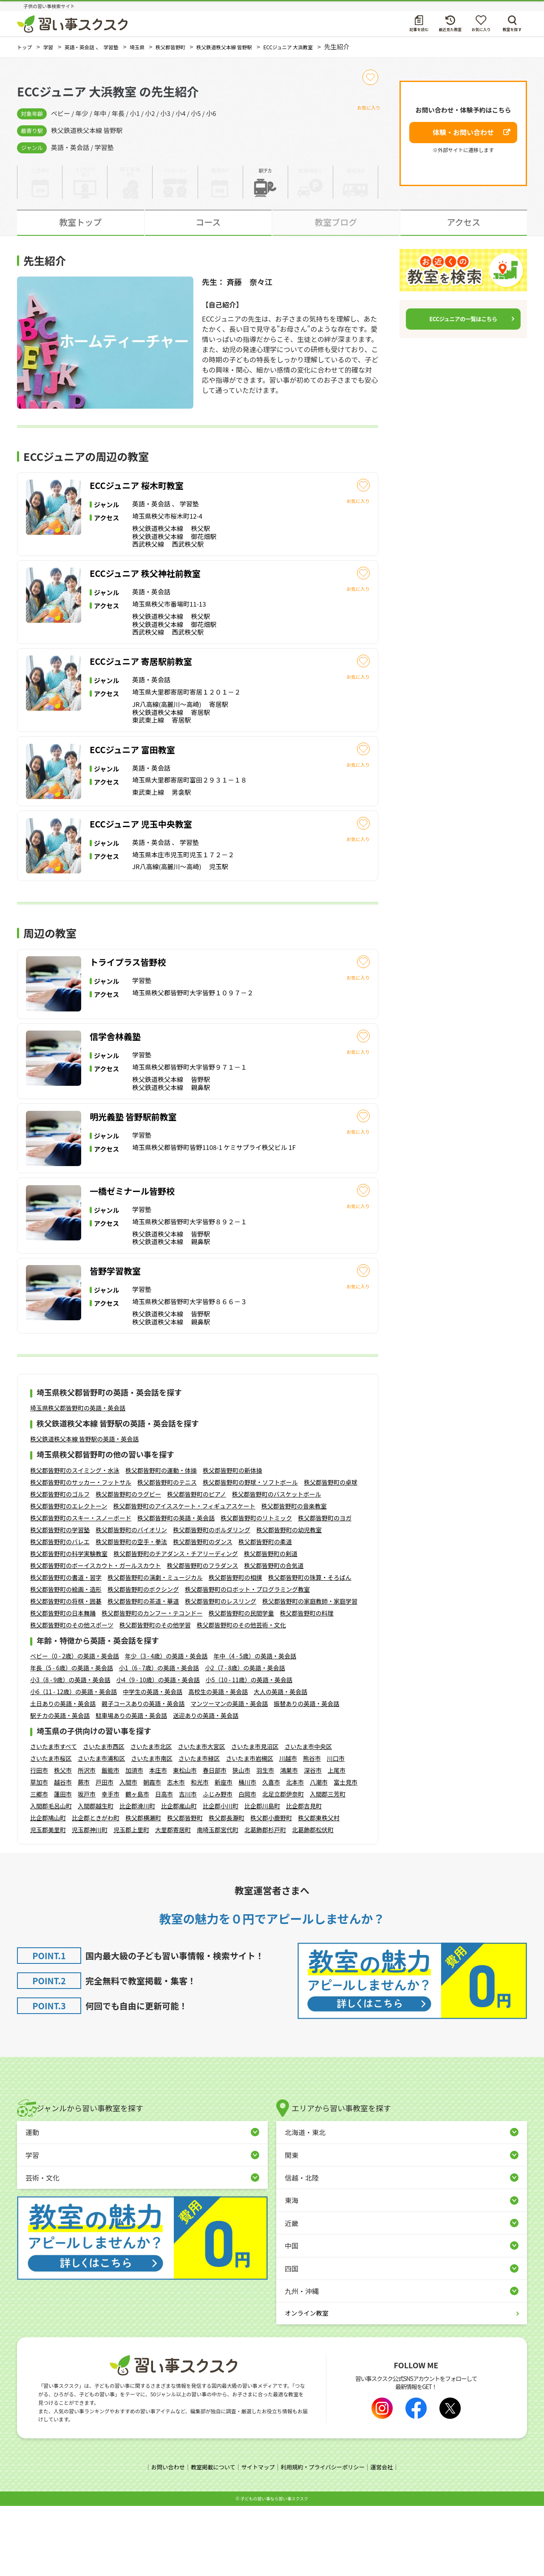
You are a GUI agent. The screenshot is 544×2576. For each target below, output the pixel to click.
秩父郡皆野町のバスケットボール (276, 1565)
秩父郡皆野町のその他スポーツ (71, 1696)
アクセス (463, 222)
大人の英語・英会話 (280, 1762)
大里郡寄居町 (173, 1900)
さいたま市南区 (152, 1829)
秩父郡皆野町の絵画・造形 (66, 1660)
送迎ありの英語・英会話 (205, 1786)
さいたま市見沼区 (255, 1817)
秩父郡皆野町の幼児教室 (289, 1600)
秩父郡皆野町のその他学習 (155, 1696)
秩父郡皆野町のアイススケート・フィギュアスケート (184, 1577)
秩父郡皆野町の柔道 (265, 1612)
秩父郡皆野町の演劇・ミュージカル (155, 1648)
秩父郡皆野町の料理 (307, 1684)
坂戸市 (87, 1865)
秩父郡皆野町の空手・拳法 (131, 1612)
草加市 (39, 1853)
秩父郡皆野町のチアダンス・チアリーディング (175, 1624)
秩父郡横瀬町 (143, 1888)
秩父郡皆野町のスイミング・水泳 (74, 1541)
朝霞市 (152, 1853)
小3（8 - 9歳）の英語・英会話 (70, 1750)
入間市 (128, 1853)
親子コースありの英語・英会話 (143, 1774)
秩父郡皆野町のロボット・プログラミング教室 (247, 1660)
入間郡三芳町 (328, 1865)
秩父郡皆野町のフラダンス (202, 1636)
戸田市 (104, 1853)
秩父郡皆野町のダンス (202, 1612)
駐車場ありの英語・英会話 (131, 1786)
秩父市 (63, 1841)
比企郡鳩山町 (48, 1888)
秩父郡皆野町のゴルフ (60, 1565)
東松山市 (185, 1841)
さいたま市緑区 (199, 1829)
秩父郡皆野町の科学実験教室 (69, 1624)
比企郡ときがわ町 (95, 1888)
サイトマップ (257, 2538)
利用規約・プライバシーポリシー (325, 2538)
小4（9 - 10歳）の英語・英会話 (157, 1750)
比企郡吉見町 (304, 1877)
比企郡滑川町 (137, 1877)
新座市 (223, 1853)
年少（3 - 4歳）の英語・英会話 (166, 1727)
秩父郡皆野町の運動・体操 (161, 1541)
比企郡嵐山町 (179, 1877)
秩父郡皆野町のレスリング (220, 1672)
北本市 (295, 1853)
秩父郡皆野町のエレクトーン (68, 1577)
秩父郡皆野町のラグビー (128, 1565)
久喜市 (271, 1853)
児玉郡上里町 (131, 1900)
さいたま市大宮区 (201, 1817)
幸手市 (110, 1865)
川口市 (336, 1829)
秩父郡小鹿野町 (271, 1888)
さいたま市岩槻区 (249, 1829)
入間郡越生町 (95, 1877)
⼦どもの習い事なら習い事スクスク (274, 2568)
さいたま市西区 (104, 1817)
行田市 (39, 1841)
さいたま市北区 (151, 1817)
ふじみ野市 (217, 1865)
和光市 (200, 1853)
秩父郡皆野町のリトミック (256, 1589)
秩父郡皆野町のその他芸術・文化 (241, 1696)
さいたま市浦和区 (101, 1829)
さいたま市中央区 (308, 1817)
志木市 (176, 1853)
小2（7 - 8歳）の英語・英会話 (245, 1738)
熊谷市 (312, 1829)
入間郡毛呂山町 (51, 1877)
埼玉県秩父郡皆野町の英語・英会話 (77, 1478)
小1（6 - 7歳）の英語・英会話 (159, 1738)
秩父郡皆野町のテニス (167, 1553)
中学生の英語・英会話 (152, 1762)
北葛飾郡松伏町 (313, 1900)
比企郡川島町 (262, 1877)
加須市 (134, 1841)
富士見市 (345, 1853)
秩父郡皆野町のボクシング (143, 1660)
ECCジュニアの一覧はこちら (463, 319)
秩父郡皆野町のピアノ (196, 1565)
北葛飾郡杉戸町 (265, 1900)
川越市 (288, 1829)
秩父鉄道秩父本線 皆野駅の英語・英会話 (84, 1509)
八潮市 (319, 1853)
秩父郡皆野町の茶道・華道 (143, 1672)
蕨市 (84, 1853)
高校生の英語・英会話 (218, 1762)
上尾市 (337, 1841)
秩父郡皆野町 (185, 1888)
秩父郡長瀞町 (226, 1888)
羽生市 (265, 1841)
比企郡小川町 (220, 1877)
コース (208, 222)
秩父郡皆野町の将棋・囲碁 (66, 1672)
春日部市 (215, 1841)
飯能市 (110, 1841)
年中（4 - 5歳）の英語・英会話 (254, 1727)
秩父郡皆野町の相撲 (235, 1648)
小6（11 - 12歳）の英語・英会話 (73, 1762)
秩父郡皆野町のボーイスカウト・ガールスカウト (95, 1636)
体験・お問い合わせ (463, 132)
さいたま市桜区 (51, 1829)
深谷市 (313, 1841)
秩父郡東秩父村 (319, 1888)
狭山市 (241, 1841)
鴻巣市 (289, 1841)
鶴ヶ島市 (137, 1865)
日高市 (164, 1865)
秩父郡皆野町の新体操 (232, 1541)
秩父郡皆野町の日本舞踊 (63, 1684)
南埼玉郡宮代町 (217, 1900)
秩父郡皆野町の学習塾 (60, 1600)
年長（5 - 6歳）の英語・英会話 (71, 1738)
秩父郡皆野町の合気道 (273, 1636)
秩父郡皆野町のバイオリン (131, 1600)
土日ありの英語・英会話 (63, 1774)
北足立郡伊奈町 (283, 1865)
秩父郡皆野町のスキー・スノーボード (80, 1589)
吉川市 (188, 1865)
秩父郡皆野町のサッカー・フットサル (80, 1553)
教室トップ (80, 222)
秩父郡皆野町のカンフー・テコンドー (152, 1684)
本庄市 (158, 1841)
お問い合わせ (162, 2538)
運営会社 (388, 2538)
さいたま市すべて (53, 1817)
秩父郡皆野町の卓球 (330, 1553)
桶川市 (247, 1853)
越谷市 (63, 1853)
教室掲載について (209, 2538)
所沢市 (87, 1841)
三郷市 (39, 1865)
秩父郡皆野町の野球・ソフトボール (250, 1553)
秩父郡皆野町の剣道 (271, 1624)
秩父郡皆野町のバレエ (60, 1612)
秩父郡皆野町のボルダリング (211, 1600)
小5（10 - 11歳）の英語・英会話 (249, 1750)
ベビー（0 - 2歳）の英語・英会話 (74, 1727)
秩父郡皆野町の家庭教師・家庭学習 (309, 1672)
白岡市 (247, 1865)
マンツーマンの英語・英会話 (229, 1774)
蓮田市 (63, 1865)
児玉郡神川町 (90, 1900)
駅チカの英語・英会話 (60, 1786)
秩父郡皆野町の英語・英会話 (176, 1589)
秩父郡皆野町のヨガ (324, 1589)
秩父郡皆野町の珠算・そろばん (309, 1648)
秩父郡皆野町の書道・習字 (66, 1648)
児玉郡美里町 (48, 1900)
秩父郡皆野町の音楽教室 (294, 1577)
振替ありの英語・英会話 (306, 1774)
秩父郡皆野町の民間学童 (241, 1684)
